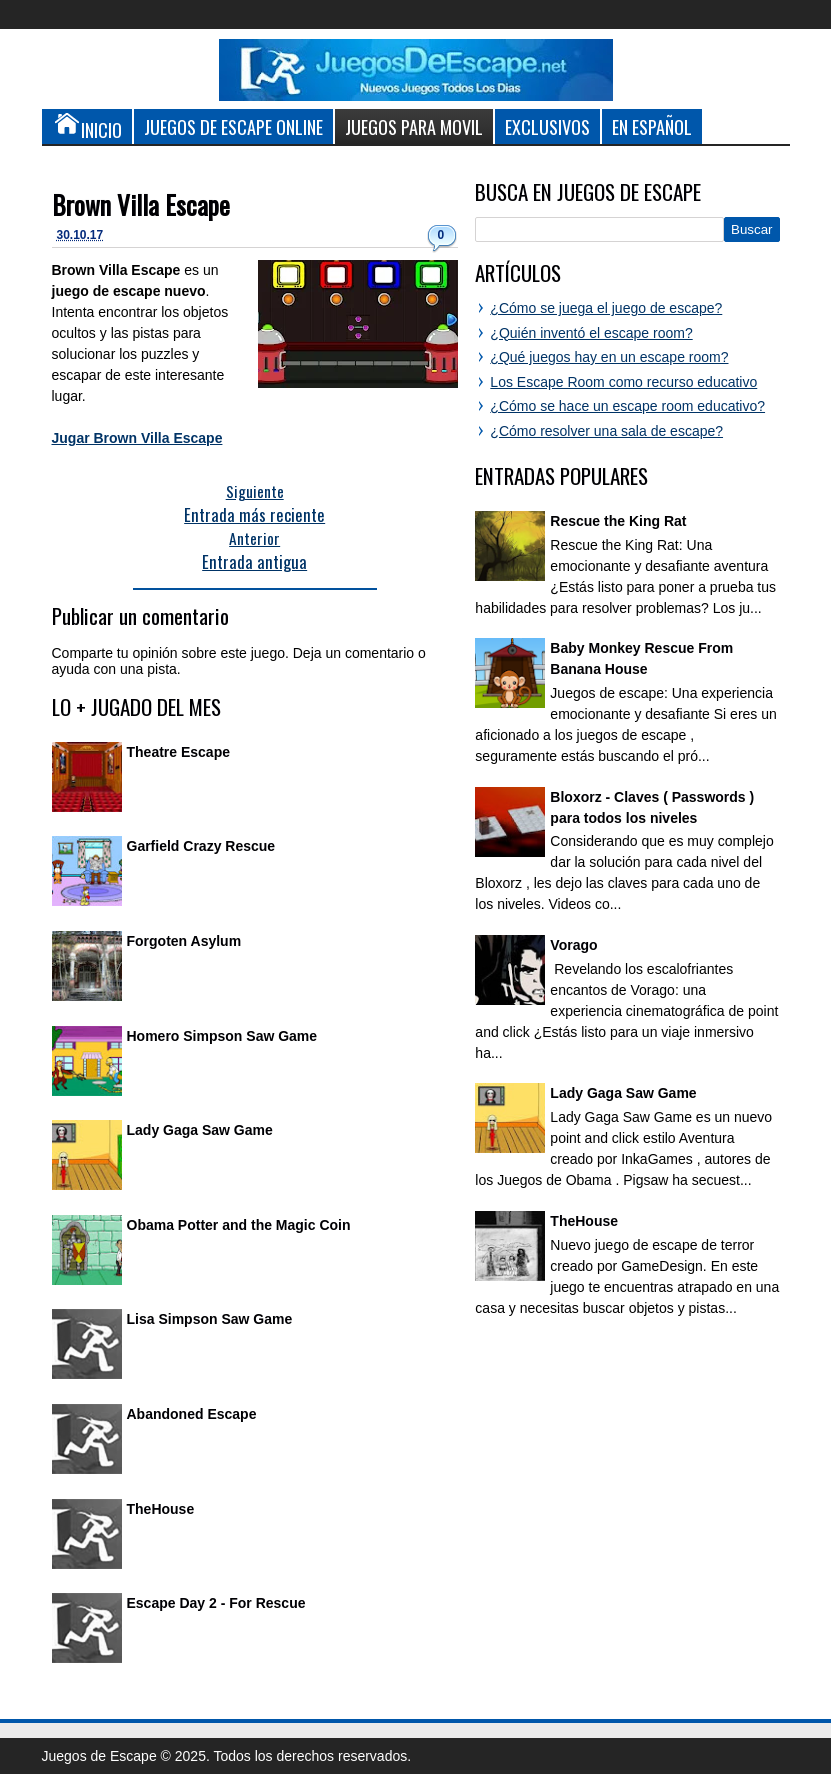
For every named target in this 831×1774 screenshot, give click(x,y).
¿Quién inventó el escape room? (591, 333)
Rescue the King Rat (618, 521)
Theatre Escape (179, 752)
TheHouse (161, 1509)
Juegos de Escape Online (233, 126)
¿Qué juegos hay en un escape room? (609, 357)
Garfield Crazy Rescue (201, 846)
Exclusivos (547, 126)
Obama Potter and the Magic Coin (239, 1225)
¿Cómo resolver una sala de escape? (606, 431)
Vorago (573, 945)
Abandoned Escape (192, 1414)
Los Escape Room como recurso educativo (623, 382)
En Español (652, 126)
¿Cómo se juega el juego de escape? (606, 308)
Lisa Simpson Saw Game (210, 1319)
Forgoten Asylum (184, 941)
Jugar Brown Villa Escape (137, 438)
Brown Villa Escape (141, 204)
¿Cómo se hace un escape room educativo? (627, 406)
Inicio (87, 126)
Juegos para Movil (414, 126)
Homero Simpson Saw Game (222, 1036)
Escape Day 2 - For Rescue (216, 1603)
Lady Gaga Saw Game (200, 1130)
